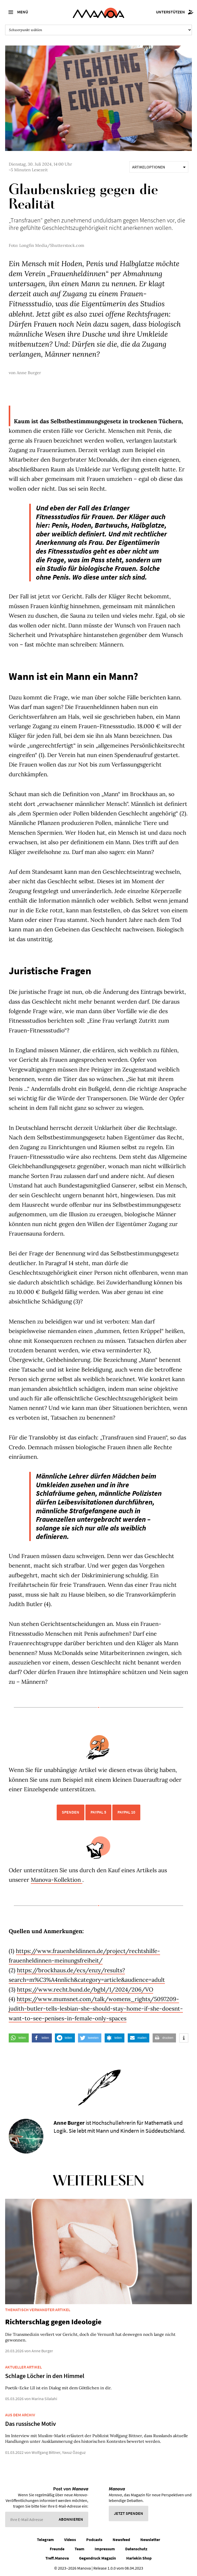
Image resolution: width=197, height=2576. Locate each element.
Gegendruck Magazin (97, 2558)
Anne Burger (29, 372)
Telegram (45, 2539)
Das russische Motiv (30, 2424)
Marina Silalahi (44, 2398)
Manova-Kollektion (56, 1879)
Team (79, 2549)
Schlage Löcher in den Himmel (44, 2376)
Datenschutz (136, 2549)
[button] (19, 2037)
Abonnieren (71, 2519)
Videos (70, 2539)
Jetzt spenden (128, 2513)
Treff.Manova (57, 2558)
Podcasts (94, 2539)
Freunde (57, 2549)
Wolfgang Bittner (46, 2452)
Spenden (70, 1812)
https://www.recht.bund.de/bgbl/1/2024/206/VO (85, 1989)
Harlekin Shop (139, 2558)
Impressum (105, 2549)
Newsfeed (121, 2539)
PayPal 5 (98, 1812)
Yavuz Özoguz (74, 2452)
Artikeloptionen (158, 166)
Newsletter (150, 2539)
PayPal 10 (126, 1812)
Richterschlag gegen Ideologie (53, 2321)
